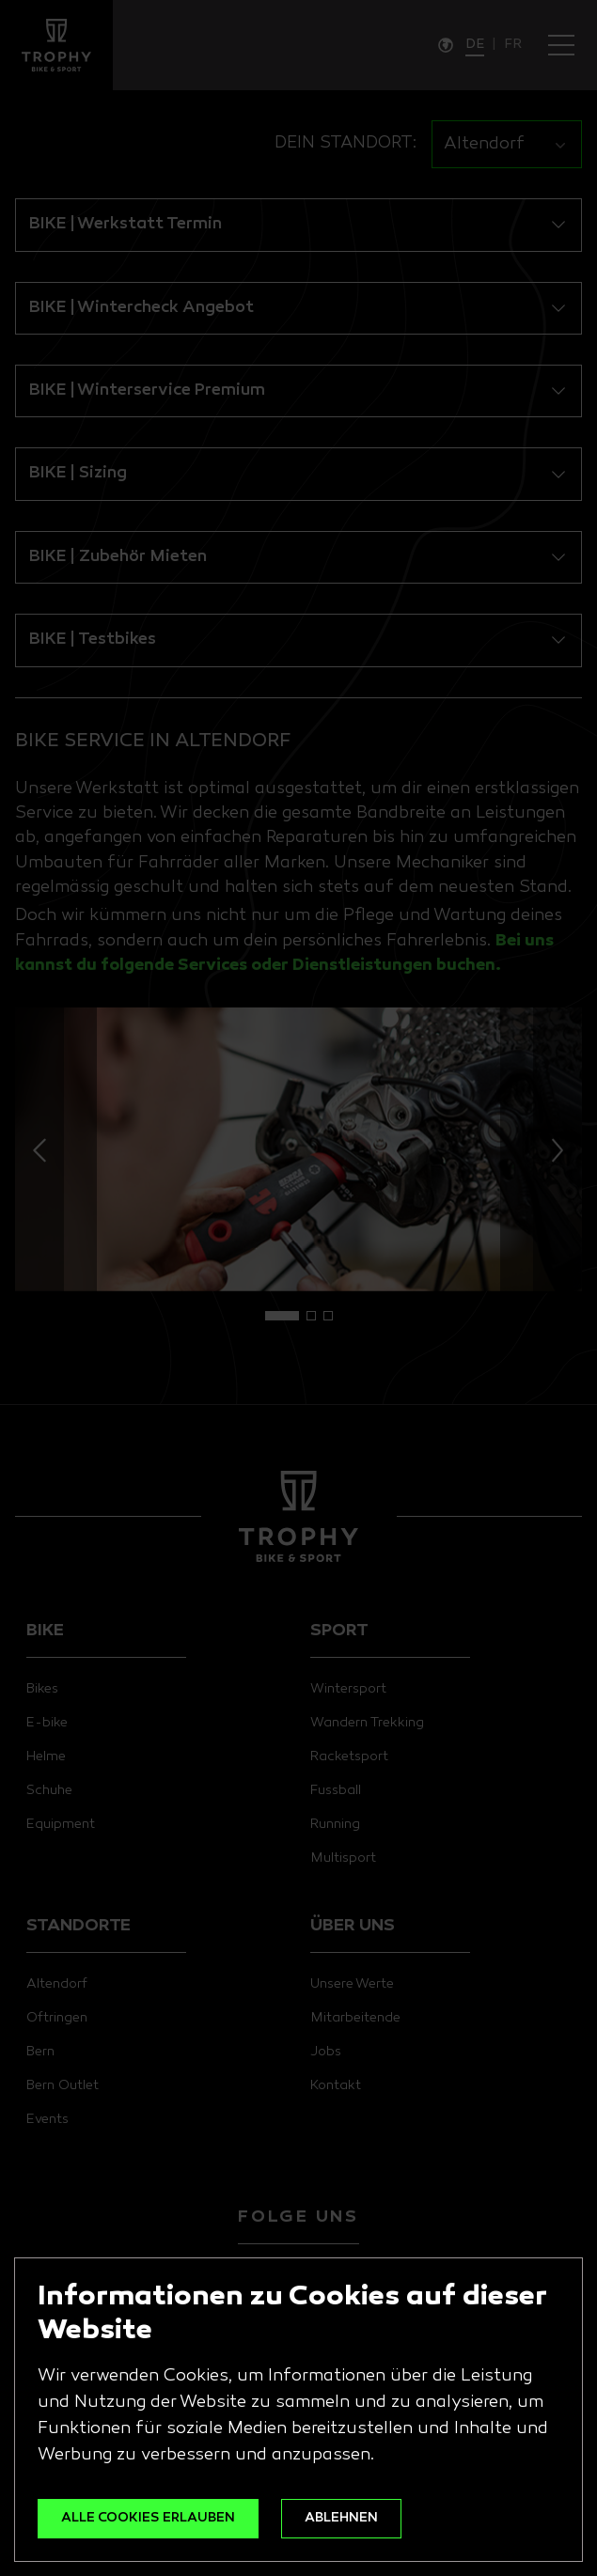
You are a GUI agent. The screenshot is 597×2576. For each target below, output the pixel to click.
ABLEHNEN (341, 2518)
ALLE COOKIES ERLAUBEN (148, 2518)
